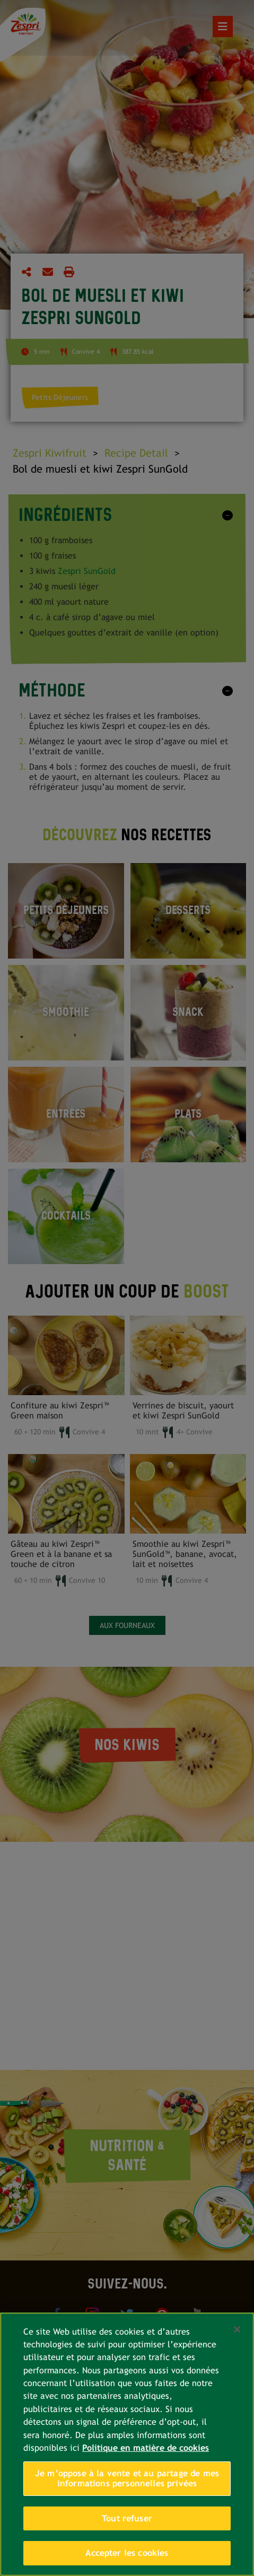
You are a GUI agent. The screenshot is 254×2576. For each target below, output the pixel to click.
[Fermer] (237, 2329)
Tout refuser (127, 2518)
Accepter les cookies (126, 2553)
